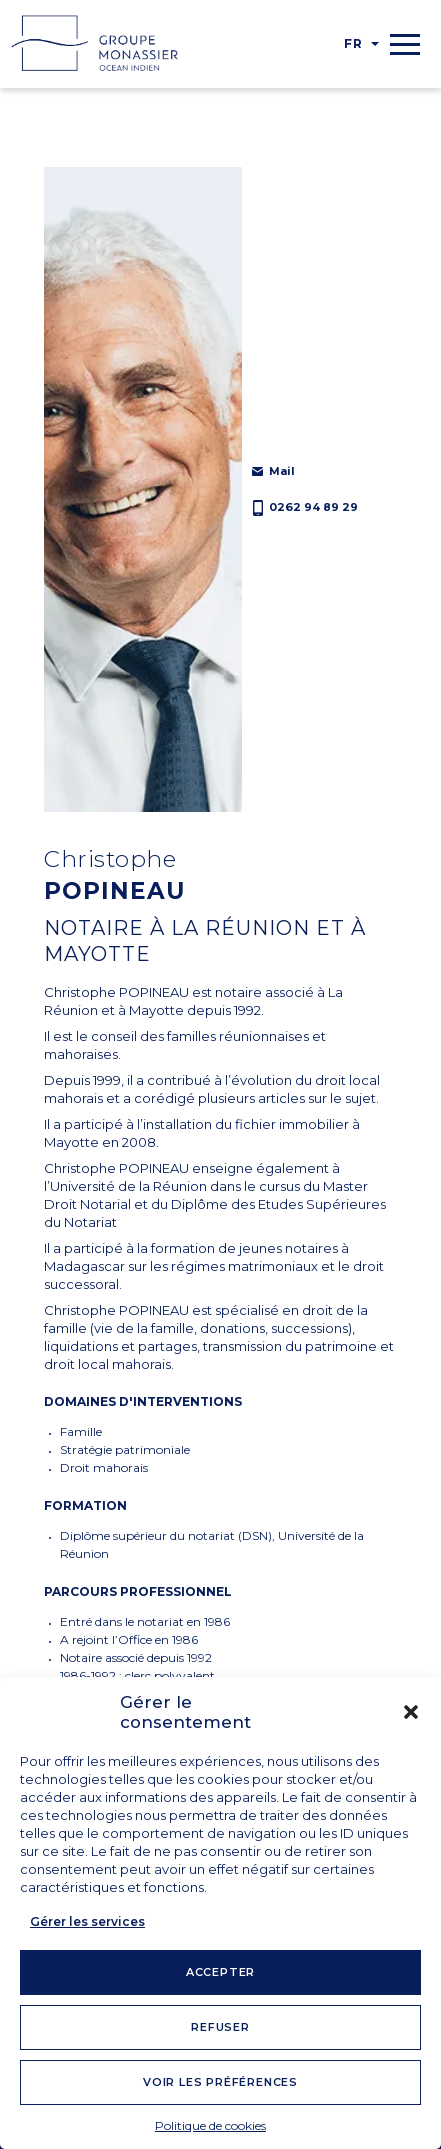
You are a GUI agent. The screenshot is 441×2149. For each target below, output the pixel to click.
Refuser (220, 2027)
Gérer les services (87, 1921)
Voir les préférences (220, 2082)
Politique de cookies (210, 2125)
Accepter (220, 1972)
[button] (411, 1712)
